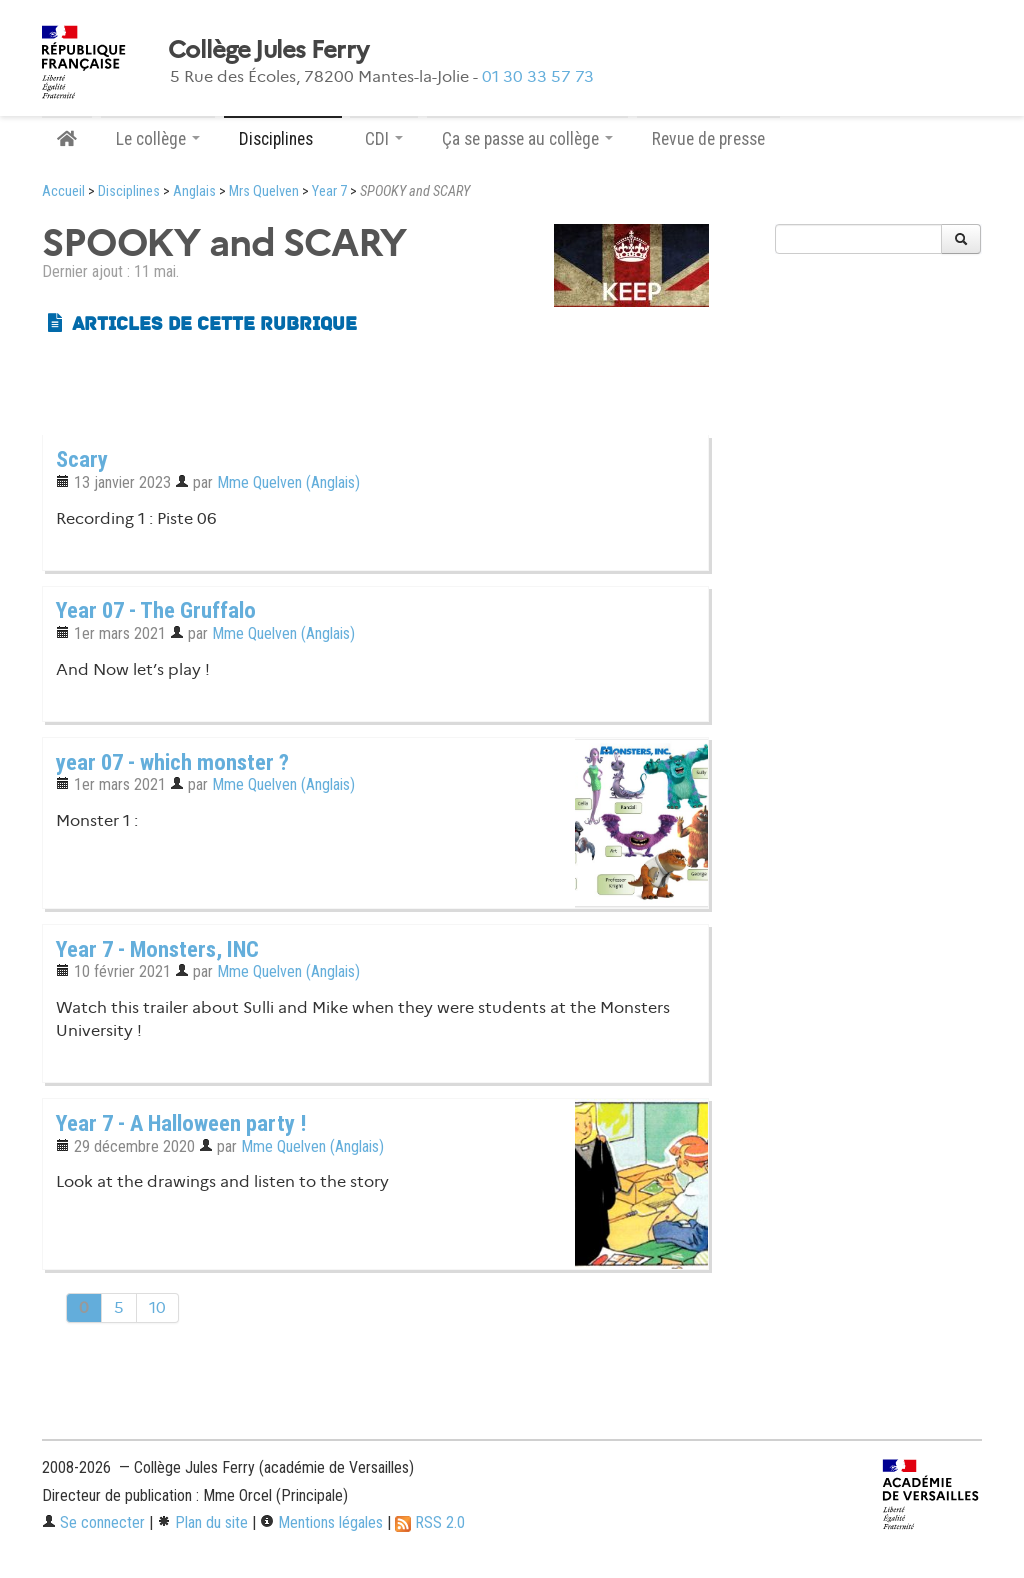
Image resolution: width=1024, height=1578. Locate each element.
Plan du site (202, 1522)
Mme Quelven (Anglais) (288, 482)
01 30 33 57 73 (538, 76)
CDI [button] (384, 139)
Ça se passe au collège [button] (527, 139)
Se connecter (93, 1522)
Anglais (194, 191)
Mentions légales (321, 1522)
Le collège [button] (158, 139)
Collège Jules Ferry (268, 50)
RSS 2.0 (430, 1522)
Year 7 (329, 191)
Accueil (63, 191)
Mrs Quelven (264, 191)
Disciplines (129, 191)
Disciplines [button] (283, 139)
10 (157, 1307)
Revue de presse (708, 139)
